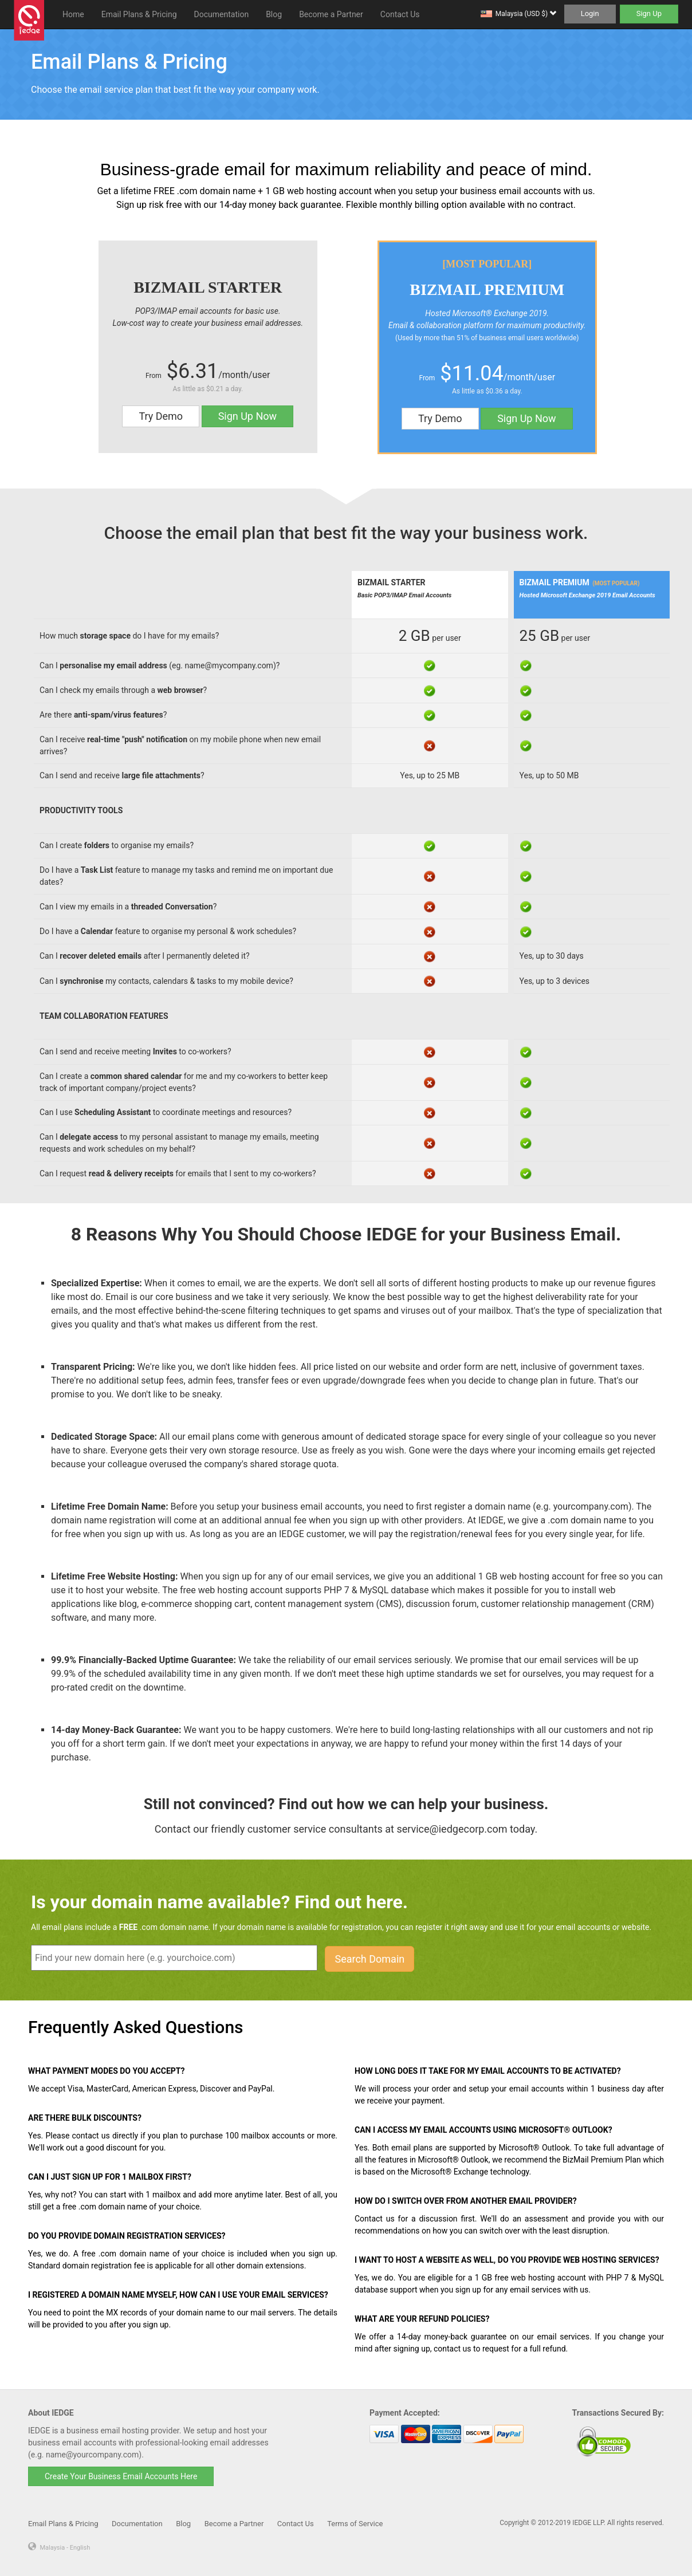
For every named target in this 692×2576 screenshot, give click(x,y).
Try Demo (161, 416)
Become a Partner (331, 14)
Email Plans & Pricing (139, 14)
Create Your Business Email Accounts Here (121, 2476)
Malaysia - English (65, 2547)
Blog (274, 14)
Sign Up (649, 13)
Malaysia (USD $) (526, 14)
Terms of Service (355, 2523)
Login (590, 13)
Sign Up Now (247, 416)
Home (73, 14)
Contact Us (400, 14)
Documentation (221, 14)
